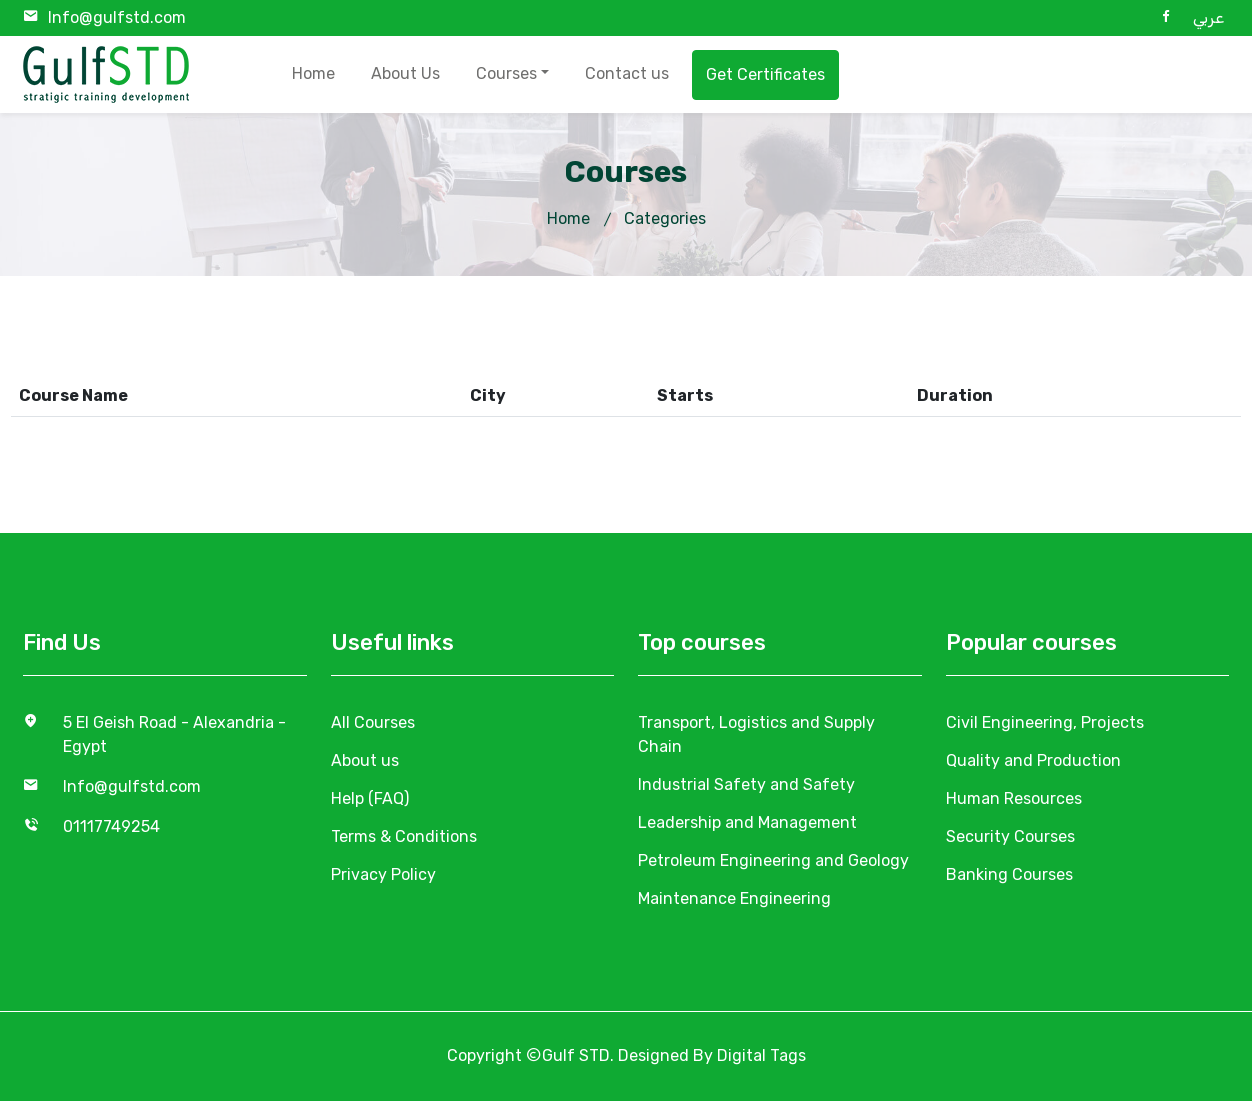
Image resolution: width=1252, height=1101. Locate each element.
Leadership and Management (747, 822)
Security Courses (1010, 836)
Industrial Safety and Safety (746, 784)
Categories (665, 218)
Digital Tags (761, 1055)
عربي (1208, 17)
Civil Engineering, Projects (1045, 722)
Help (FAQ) (370, 798)
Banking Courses (1009, 874)
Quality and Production (1033, 760)
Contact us (627, 73)
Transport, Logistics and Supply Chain (756, 734)
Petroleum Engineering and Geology (773, 860)
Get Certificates (765, 74)
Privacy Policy (383, 874)
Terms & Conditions (404, 836)
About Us (405, 73)
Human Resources (1014, 798)
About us (365, 760)
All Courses (373, 722)
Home (313, 73)
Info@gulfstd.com (117, 17)
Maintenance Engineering (734, 898)
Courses (506, 73)
